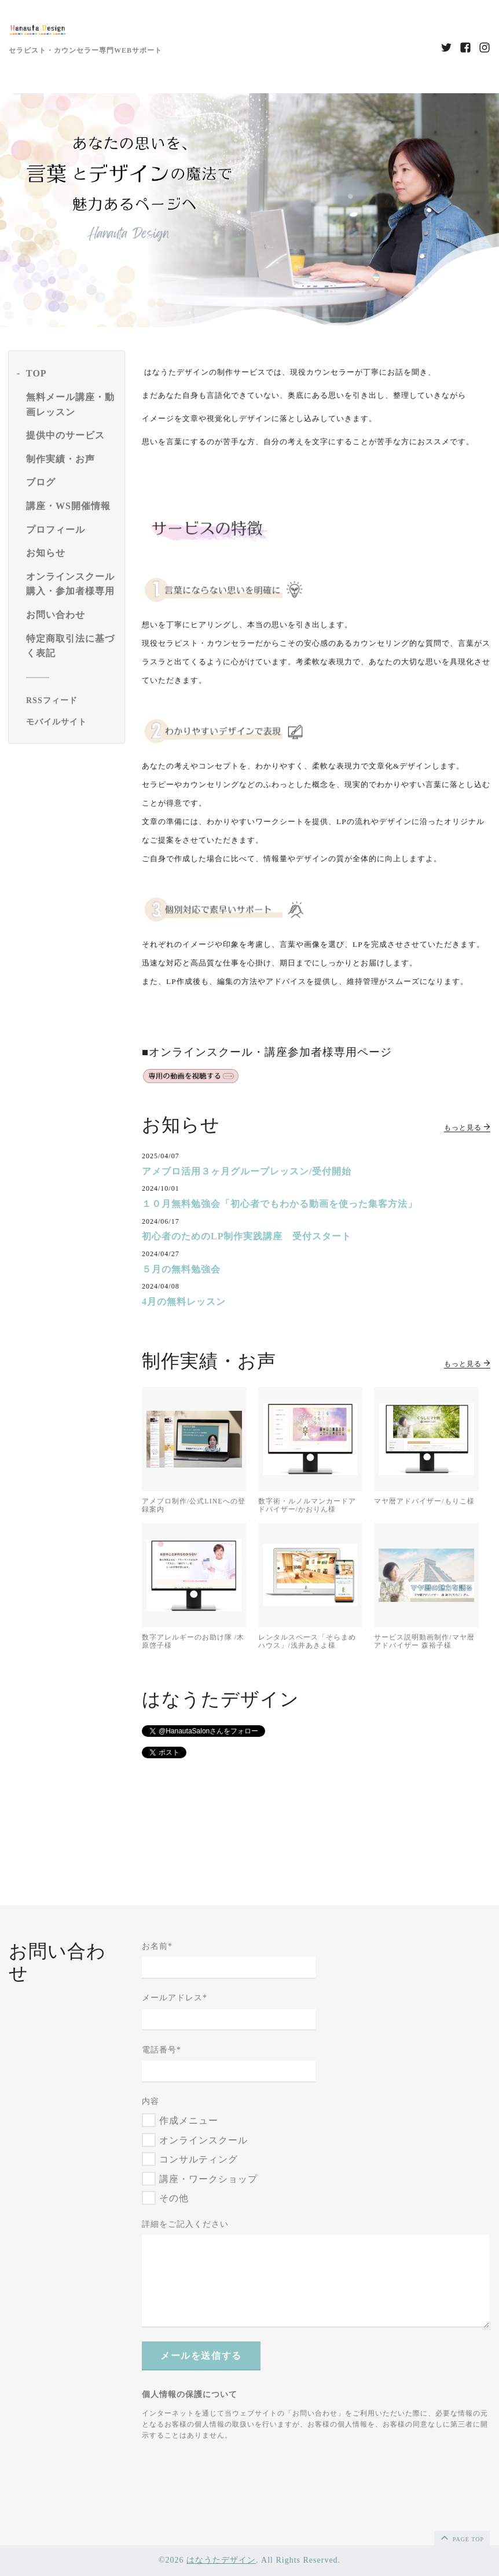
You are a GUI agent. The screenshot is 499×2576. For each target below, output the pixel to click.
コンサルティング (198, 2159)
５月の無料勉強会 (181, 1269)
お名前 (157, 1946)
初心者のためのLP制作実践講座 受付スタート (246, 1236)
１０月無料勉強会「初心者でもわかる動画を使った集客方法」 (279, 1204)
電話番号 (161, 2050)
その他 (174, 2198)
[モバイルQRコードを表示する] (71, 722)
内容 (150, 2101)
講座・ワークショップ (208, 2179)
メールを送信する (201, 2356)
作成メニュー (188, 2120)
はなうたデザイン (221, 2560)
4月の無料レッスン (184, 1302)
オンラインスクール (203, 2140)
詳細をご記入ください (185, 2224)
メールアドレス (174, 1997)
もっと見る (467, 1128)
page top (461, 2537)
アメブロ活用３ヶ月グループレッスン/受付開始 (246, 1171)
